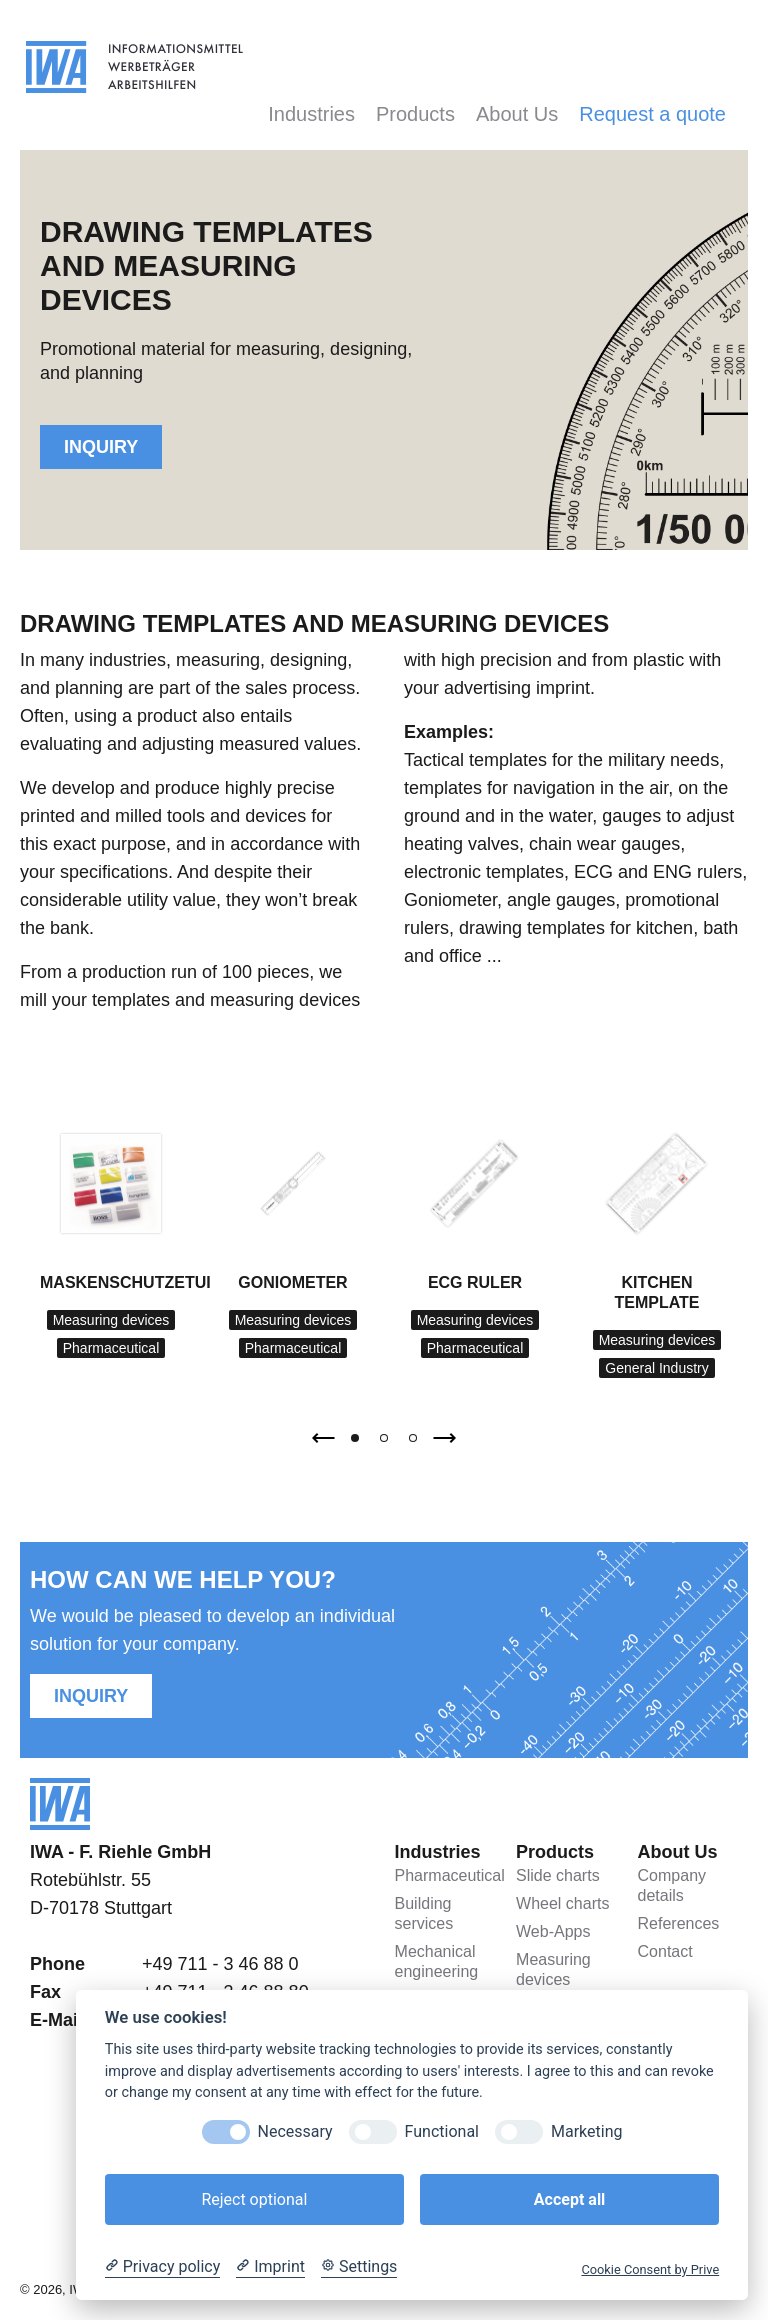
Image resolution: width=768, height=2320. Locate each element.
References (679, 1923)
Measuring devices (111, 1320)
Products (415, 114)
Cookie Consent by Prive (650, 2269)
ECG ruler (475, 1282)
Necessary (295, 2131)
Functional (442, 2131)
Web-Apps (553, 1931)
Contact (665, 1951)
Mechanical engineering (437, 1961)
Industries (311, 114)
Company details (672, 1885)
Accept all (569, 2199)
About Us (517, 114)
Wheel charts (562, 1903)
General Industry (657, 1368)
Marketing (586, 2131)
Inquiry (101, 447)
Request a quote (652, 114)
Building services (424, 1913)
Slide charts (558, 1875)
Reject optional (254, 2199)
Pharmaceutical (111, 1348)
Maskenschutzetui (125, 1282)
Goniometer (292, 1282)
